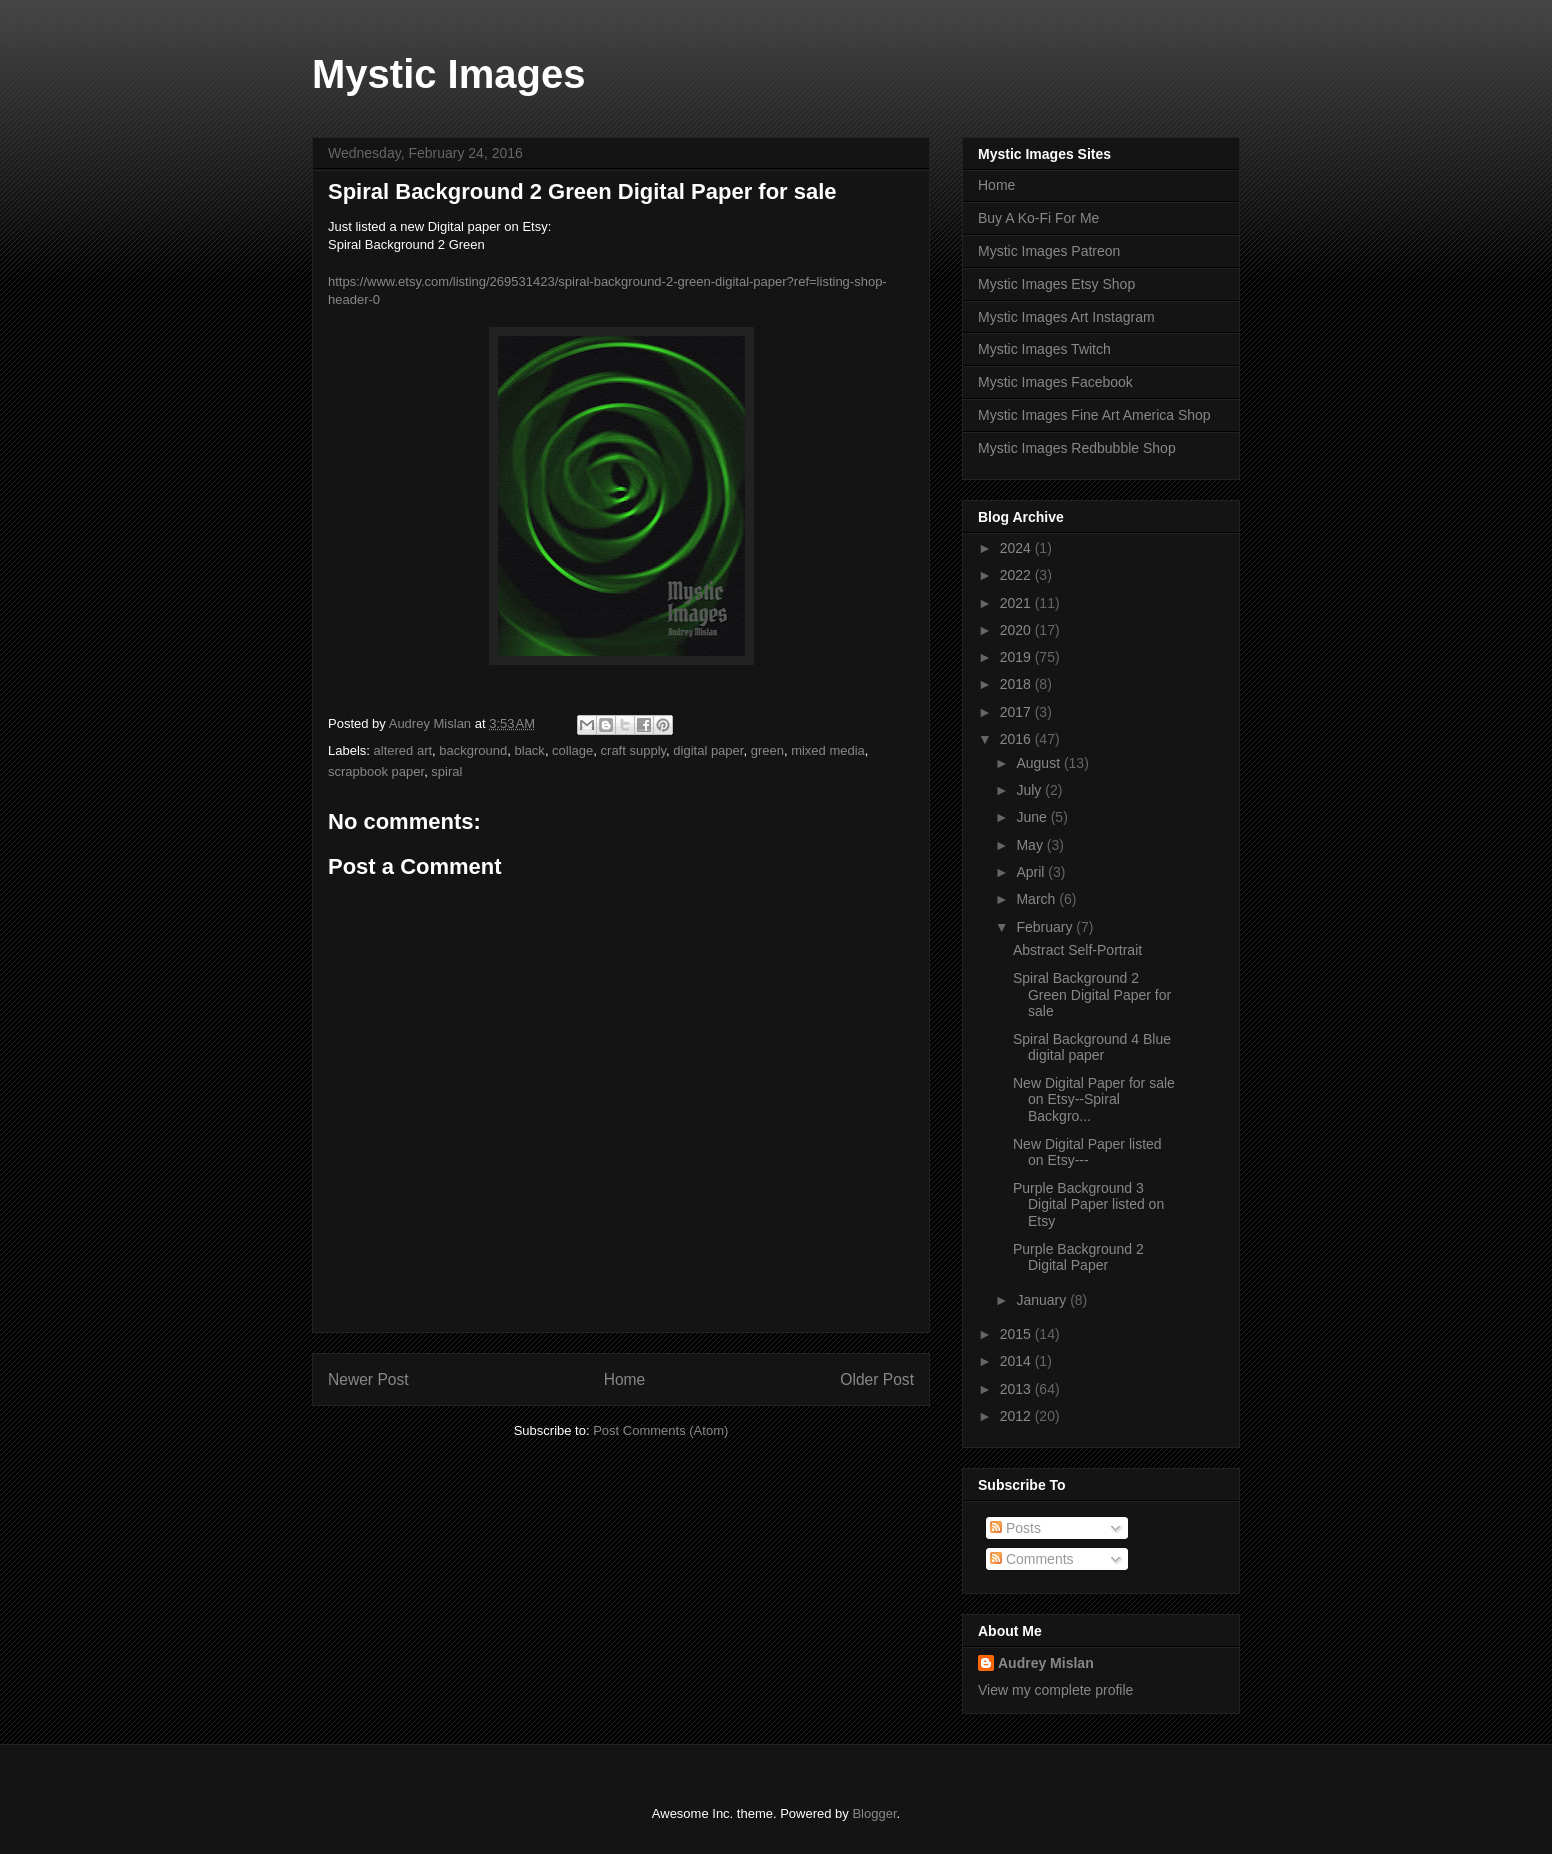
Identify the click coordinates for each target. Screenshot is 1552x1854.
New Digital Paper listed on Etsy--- (1087, 1152)
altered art (403, 750)
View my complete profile (1055, 1690)
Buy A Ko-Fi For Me (1038, 218)
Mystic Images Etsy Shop (1056, 284)
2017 (1017, 712)
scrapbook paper (376, 771)
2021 (1017, 603)
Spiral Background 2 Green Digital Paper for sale (1092, 995)
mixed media (828, 750)
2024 (1017, 548)
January (1043, 1300)
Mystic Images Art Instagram (1066, 317)
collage (572, 750)
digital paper (708, 750)
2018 (1017, 684)
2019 (1017, 657)
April (1032, 872)
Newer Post (368, 1379)
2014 (1017, 1361)
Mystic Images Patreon (1049, 251)
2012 (1017, 1416)
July (1030, 790)
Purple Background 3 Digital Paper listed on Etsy (1088, 1205)
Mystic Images (448, 74)
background (473, 750)
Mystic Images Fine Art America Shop (1094, 415)
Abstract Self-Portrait (1077, 950)
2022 (1017, 575)
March (1037, 899)
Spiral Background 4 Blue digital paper (1092, 1047)
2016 (1017, 739)
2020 (1017, 630)
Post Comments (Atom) (660, 1430)
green (767, 750)
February (1046, 927)
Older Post (877, 1379)
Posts (1015, 1528)
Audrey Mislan (1046, 1663)
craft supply (634, 750)
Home (625, 1379)
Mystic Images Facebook (1055, 382)
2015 (1017, 1334)
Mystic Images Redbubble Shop (1077, 448)
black (530, 750)
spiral (446, 771)
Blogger (874, 1813)
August (1039, 763)
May (1031, 845)
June (1033, 817)
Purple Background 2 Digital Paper (1078, 1257)
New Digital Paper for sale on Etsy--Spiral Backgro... (1094, 1100)
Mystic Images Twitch (1044, 349)
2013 (1017, 1389)
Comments (1032, 1559)
